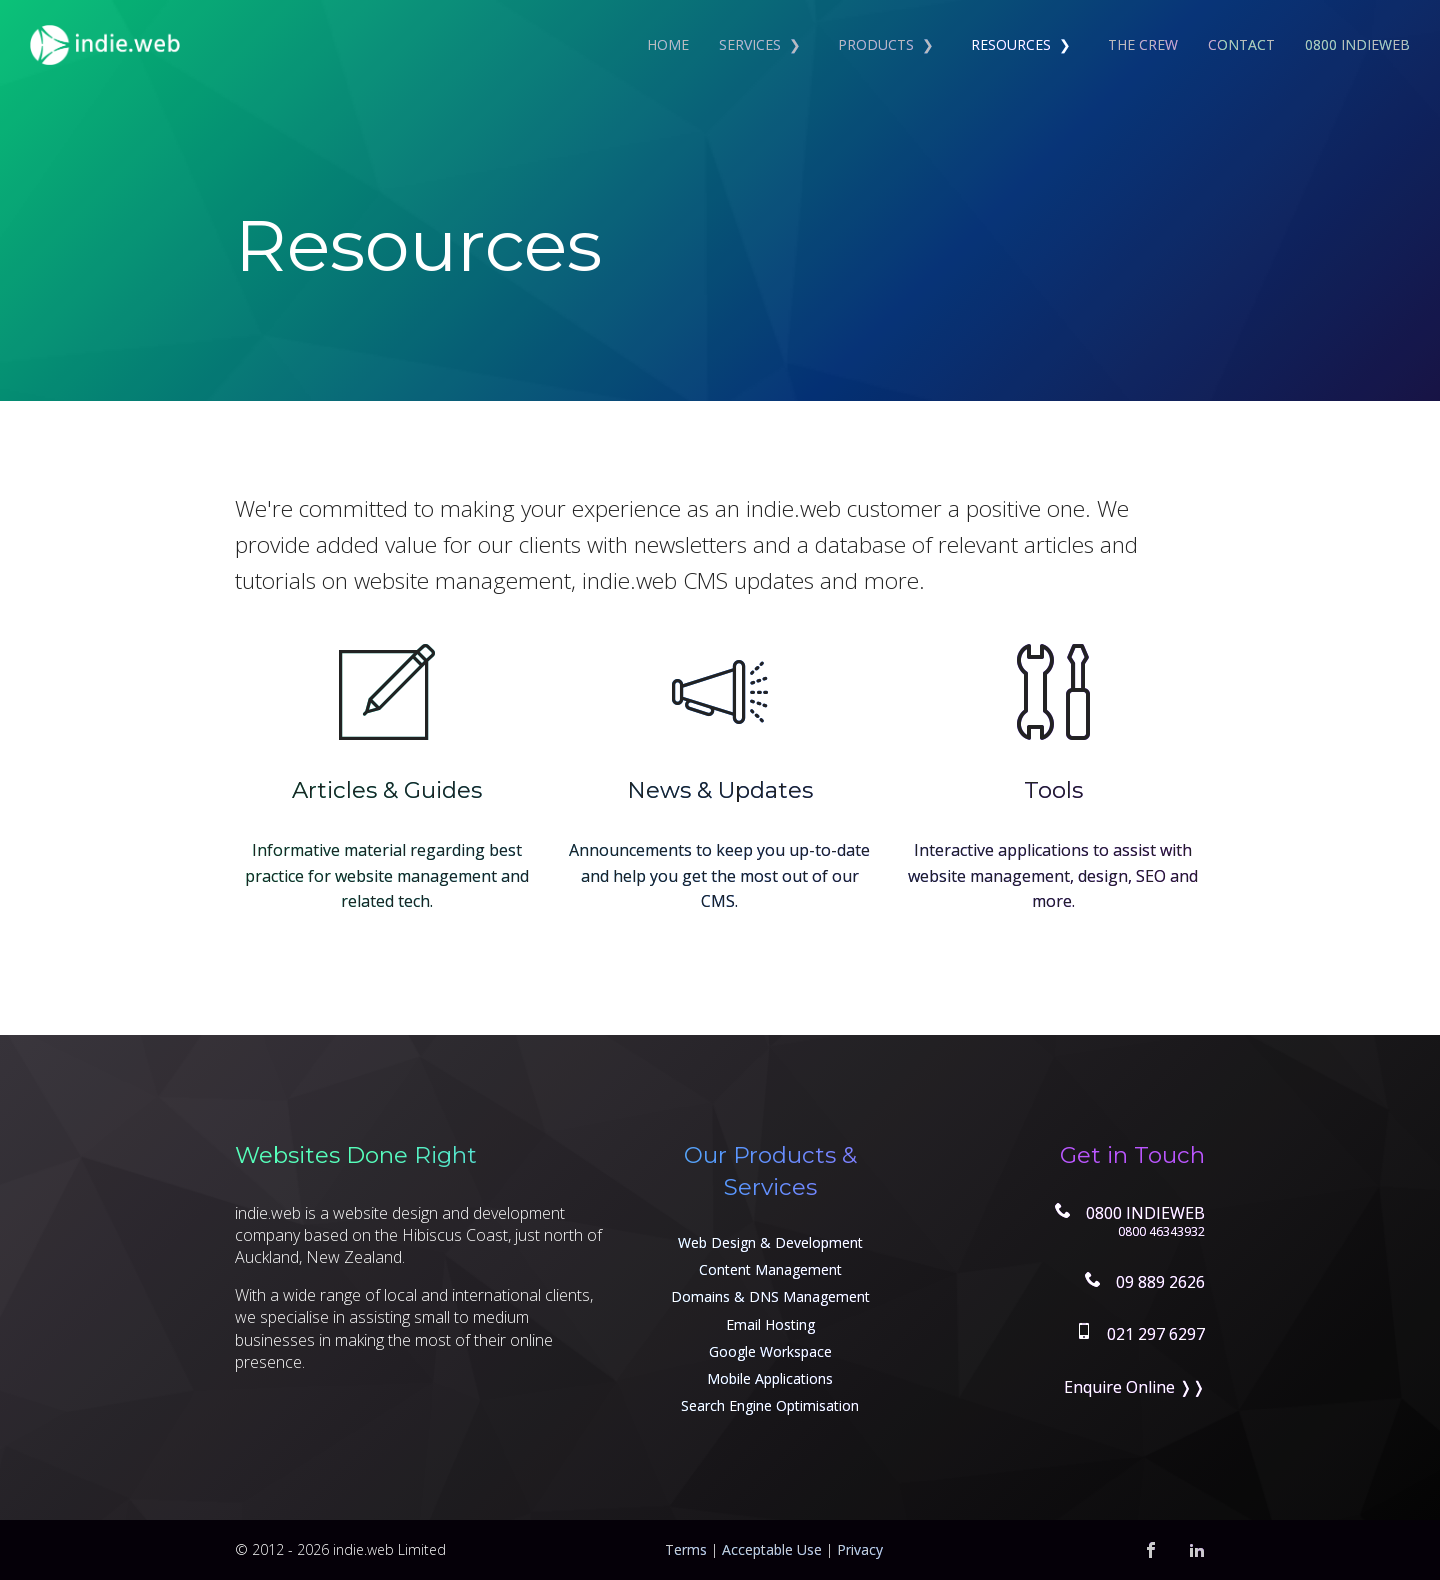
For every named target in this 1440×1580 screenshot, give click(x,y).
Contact (1241, 44)
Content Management (770, 1269)
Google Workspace (770, 1351)
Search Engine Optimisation (770, 1405)
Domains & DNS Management (770, 1296)
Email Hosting (770, 1324)
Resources (1011, 44)
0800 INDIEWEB (1357, 44)
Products (876, 44)
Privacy (860, 1549)
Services (750, 44)
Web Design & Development (770, 1242)
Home (668, 44)
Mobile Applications (770, 1378)
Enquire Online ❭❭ (1134, 1387)
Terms (686, 1549)
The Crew (1143, 44)
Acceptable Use (772, 1549)
